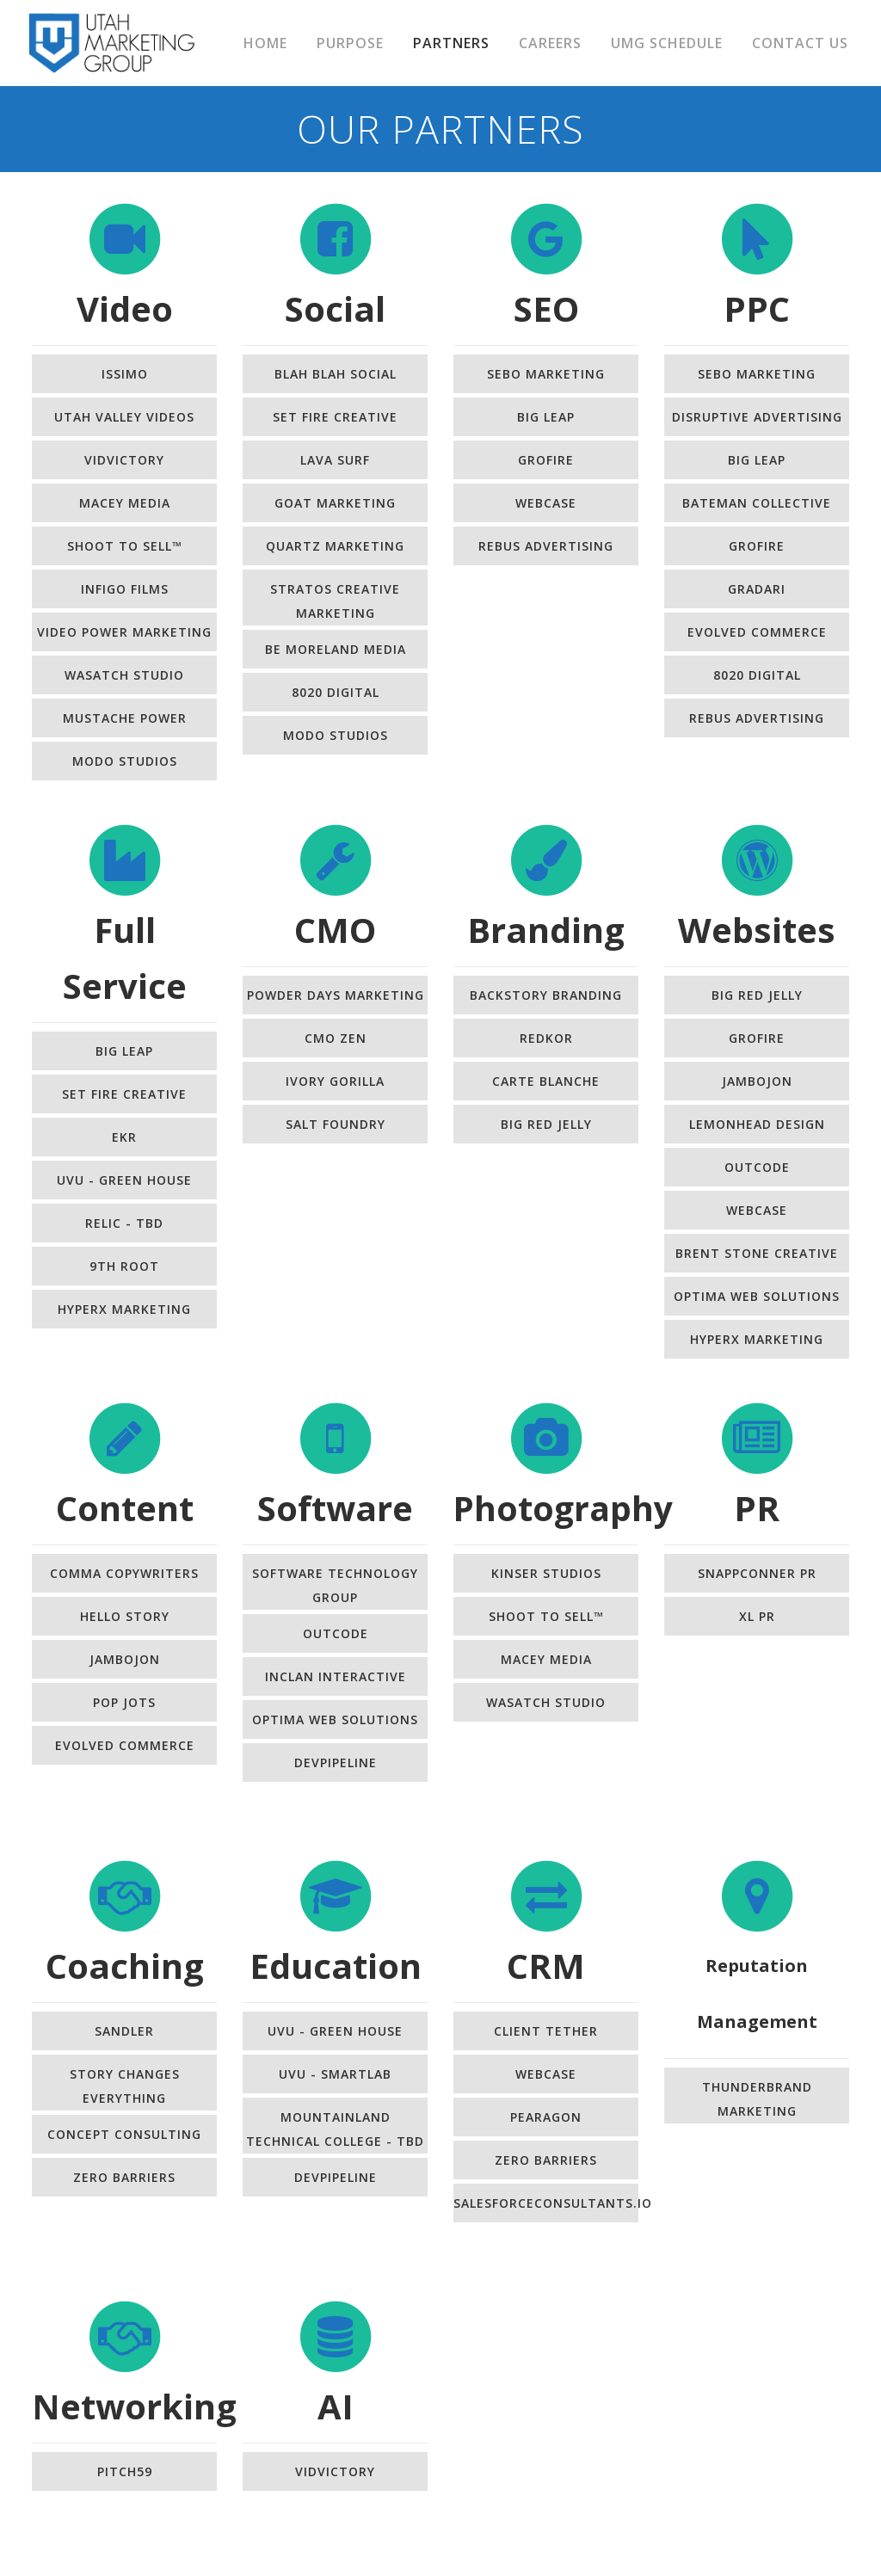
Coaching (125, 1965)
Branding (546, 929)
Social (335, 308)
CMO (335, 929)
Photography (563, 1508)
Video (125, 308)
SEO (546, 308)
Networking (134, 2406)
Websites (756, 929)
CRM (546, 1965)
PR (756, 1507)
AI (335, 2406)
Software (335, 1507)
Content (125, 1507)
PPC (757, 308)
